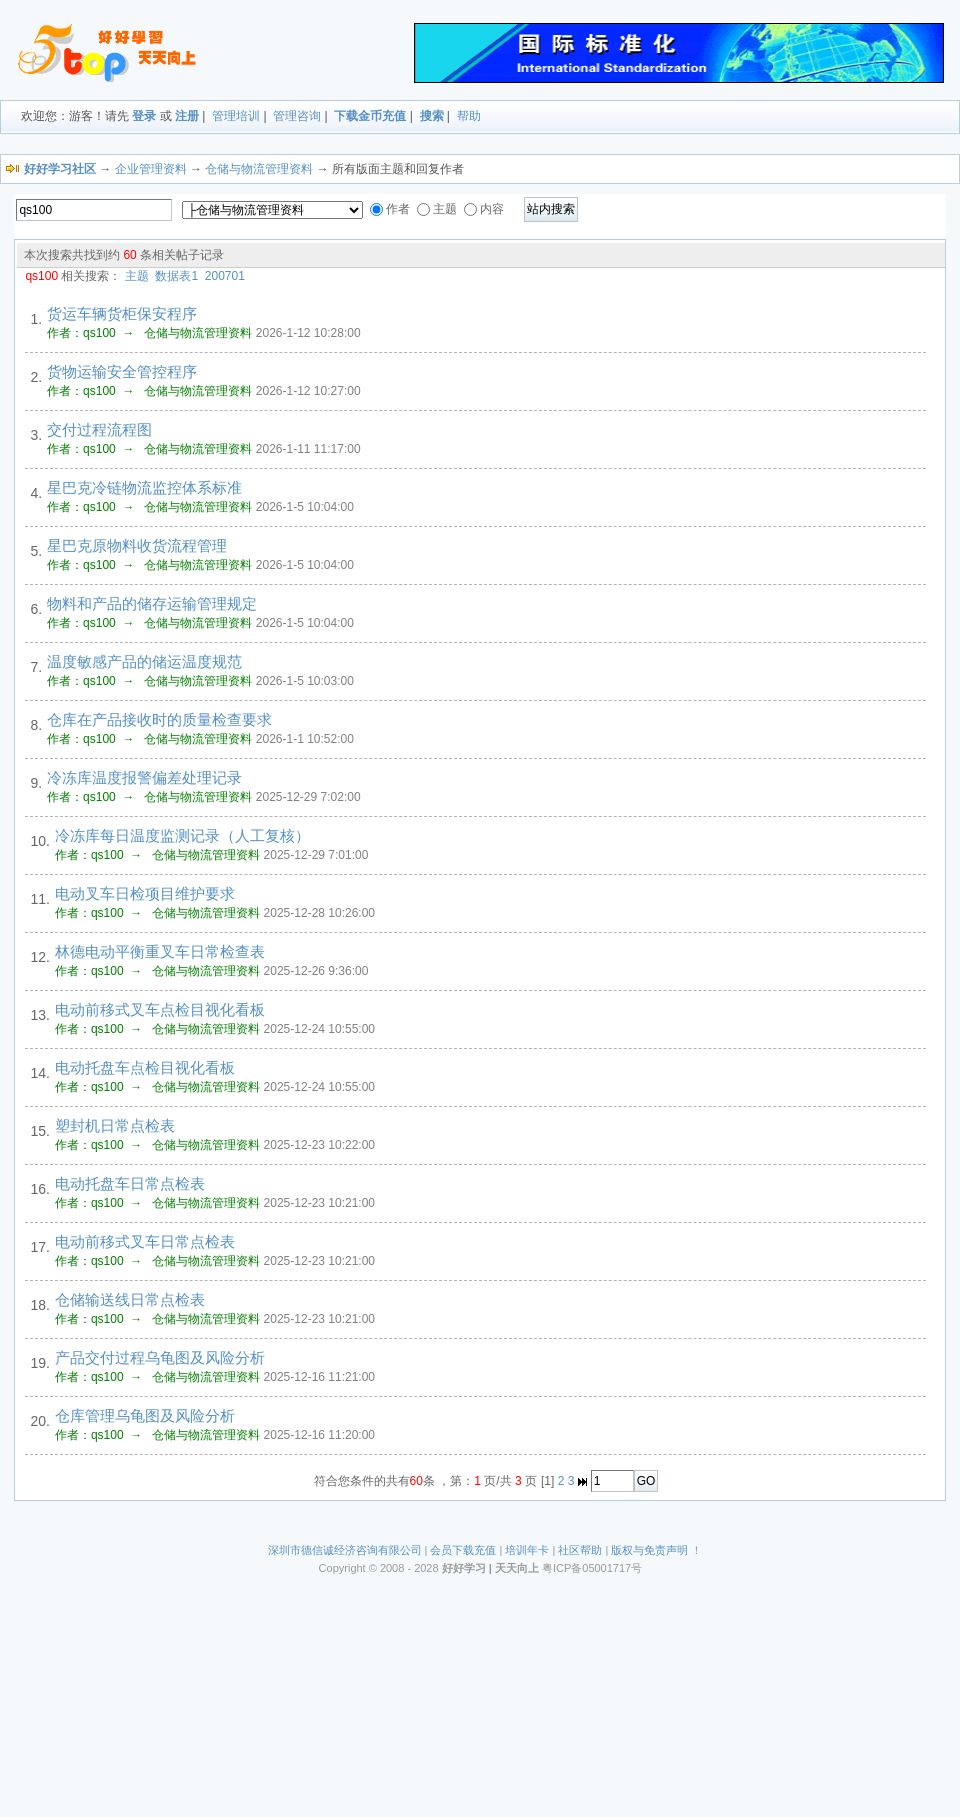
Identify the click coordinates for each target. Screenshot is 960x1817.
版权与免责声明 (649, 1550)
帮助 (469, 116)
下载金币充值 (370, 116)
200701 (225, 276)
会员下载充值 (463, 1550)
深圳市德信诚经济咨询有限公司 (345, 1550)
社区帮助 (580, 1550)
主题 (137, 276)
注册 (187, 116)
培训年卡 (527, 1550)
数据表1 (176, 276)
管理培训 (236, 116)
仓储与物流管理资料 (259, 169)
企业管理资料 (151, 169)
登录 (144, 116)
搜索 (432, 116)
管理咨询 (297, 116)
